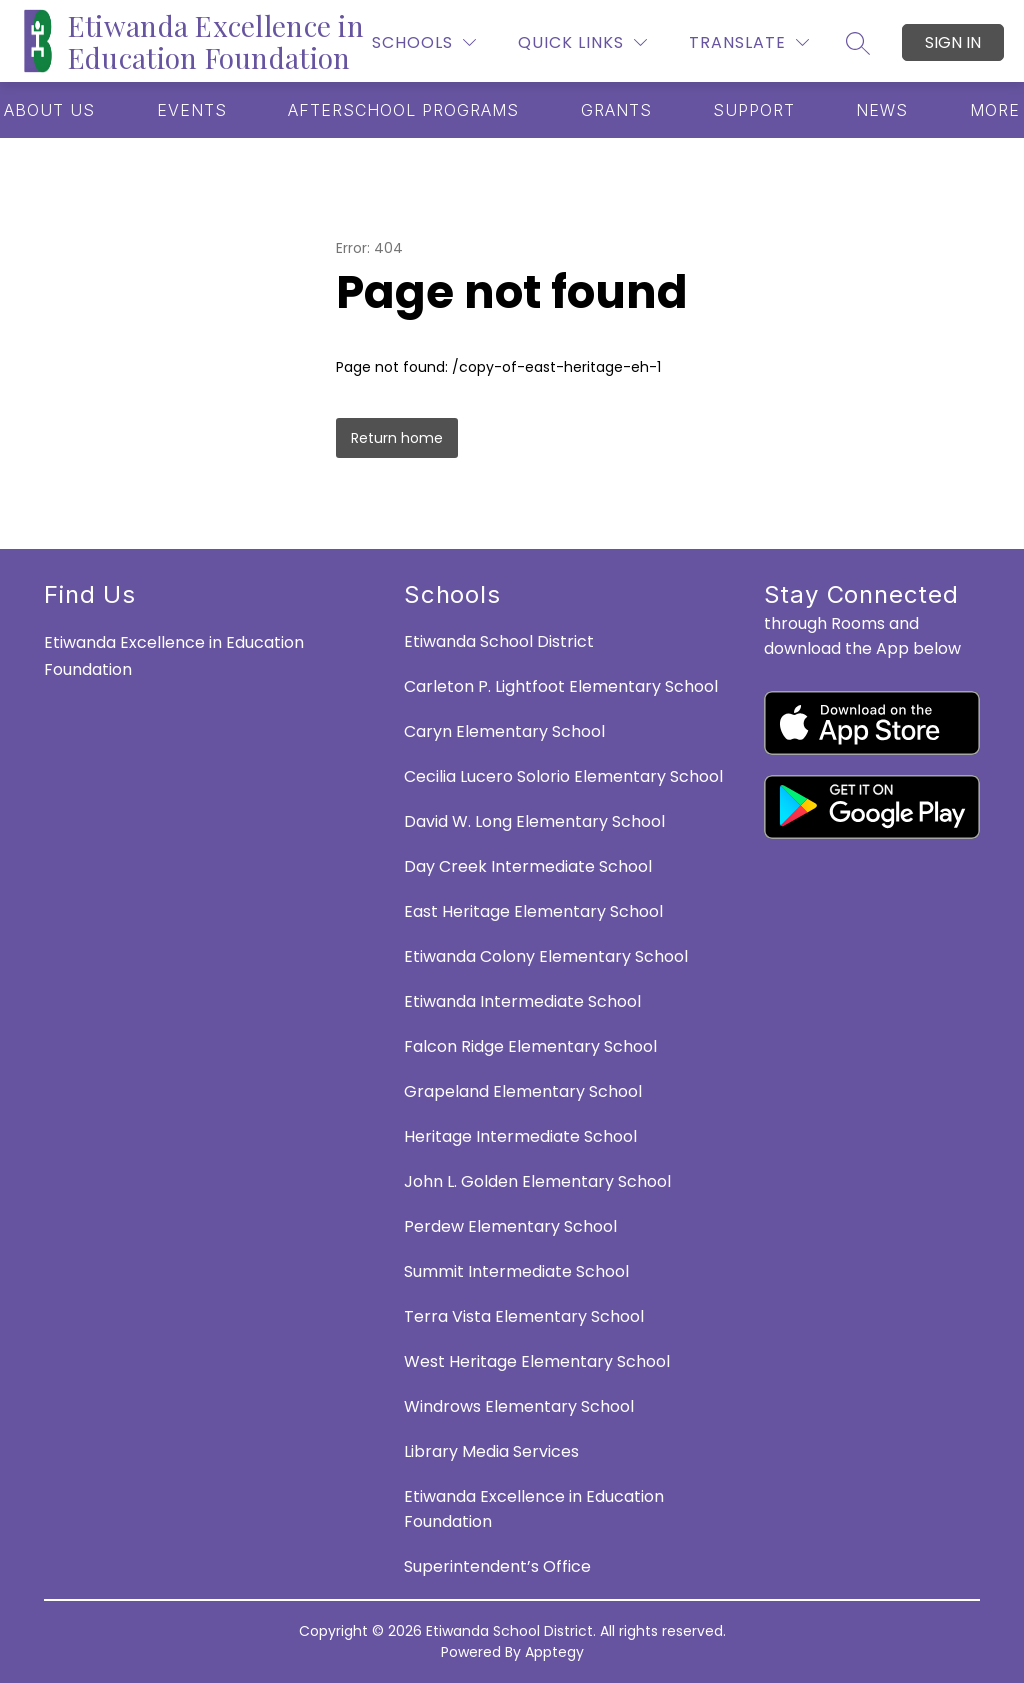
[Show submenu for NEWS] (882, 110)
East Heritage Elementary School (533, 911)
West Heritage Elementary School (537, 1361)
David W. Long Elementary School (534, 821)
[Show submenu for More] (995, 110)
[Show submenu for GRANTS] (616, 110)
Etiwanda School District (499, 641)
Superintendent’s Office (497, 1566)
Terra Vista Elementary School (524, 1316)
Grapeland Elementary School (523, 1091)
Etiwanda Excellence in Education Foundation (534, 1509)
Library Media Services (491, 1451)
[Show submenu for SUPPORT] (754, 110)
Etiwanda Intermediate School (522, 1001)
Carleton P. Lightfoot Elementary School (561, 686)
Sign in (953, 42)
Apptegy (554, 1652)
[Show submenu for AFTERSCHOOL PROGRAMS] (403, 110)
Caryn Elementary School (504, 731)
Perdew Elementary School (510, 1226)
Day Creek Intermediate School (528, 866)
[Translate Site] (749, 42)
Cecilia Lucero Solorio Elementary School (563, 776)
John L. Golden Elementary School (537, 1181)
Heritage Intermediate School (520, 1136)
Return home (397, 438)
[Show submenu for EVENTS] (192, 110)
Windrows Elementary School (519, 1406)
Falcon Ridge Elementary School (530, 1046)
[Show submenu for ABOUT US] (49, 110)
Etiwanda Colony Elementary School (546, 956)
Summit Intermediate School (516, 1271)
